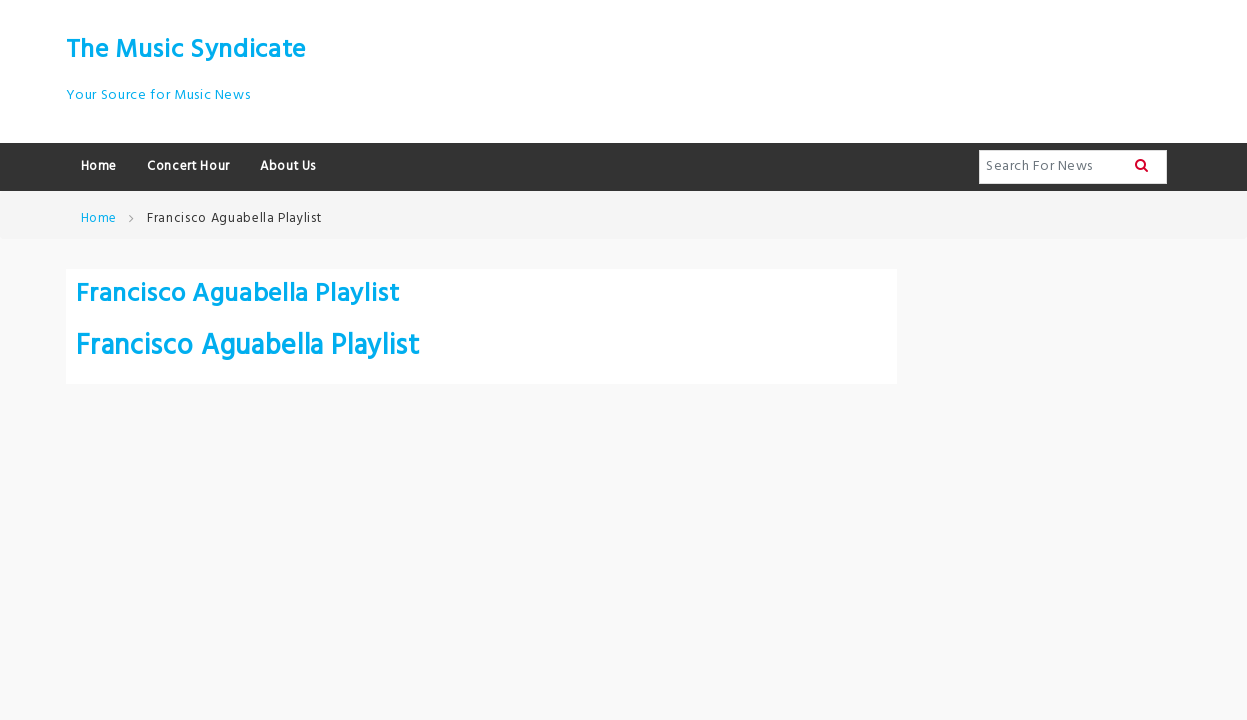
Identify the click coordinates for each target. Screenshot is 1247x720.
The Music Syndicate (186, 50)
